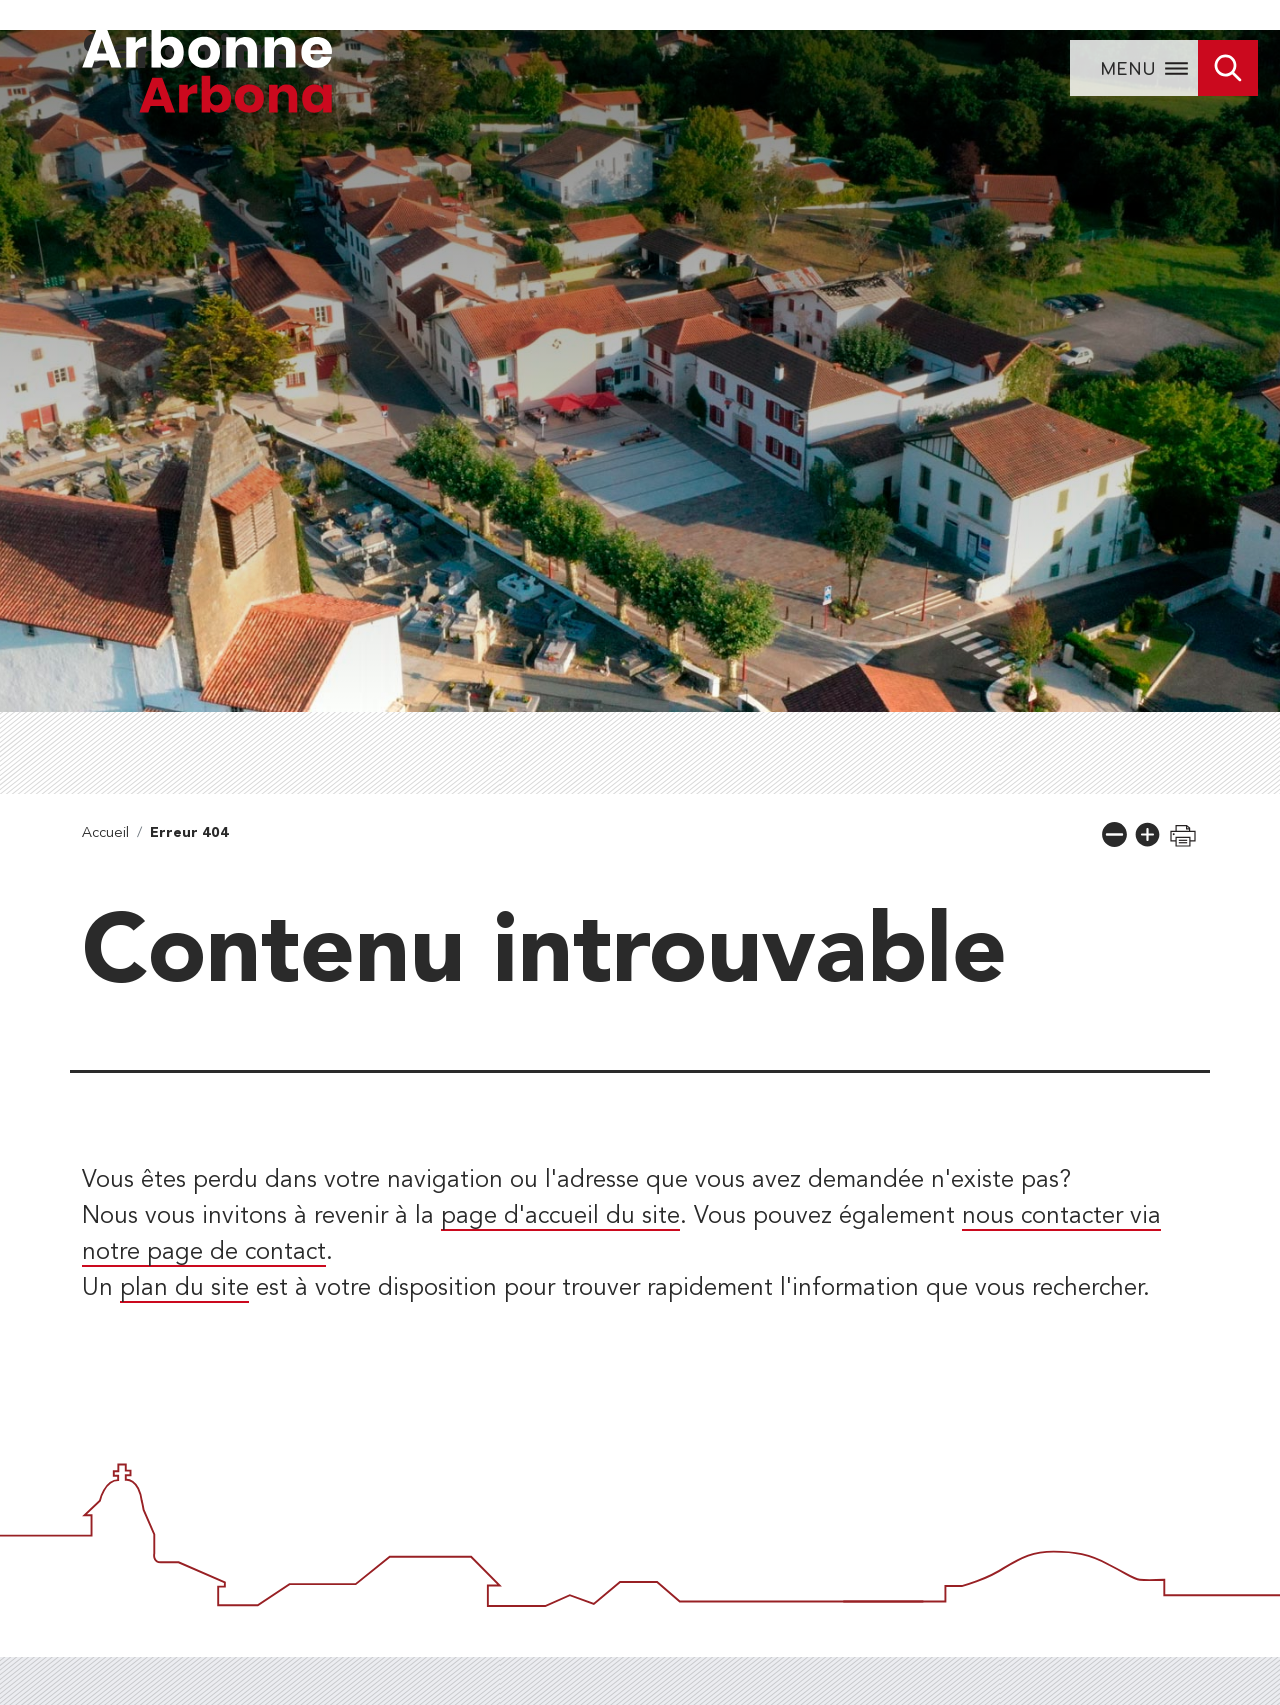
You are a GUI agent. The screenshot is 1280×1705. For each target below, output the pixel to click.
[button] (1114, 834)
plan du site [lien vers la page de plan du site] (184, 1289)
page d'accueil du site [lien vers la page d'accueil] (560, 1217)
